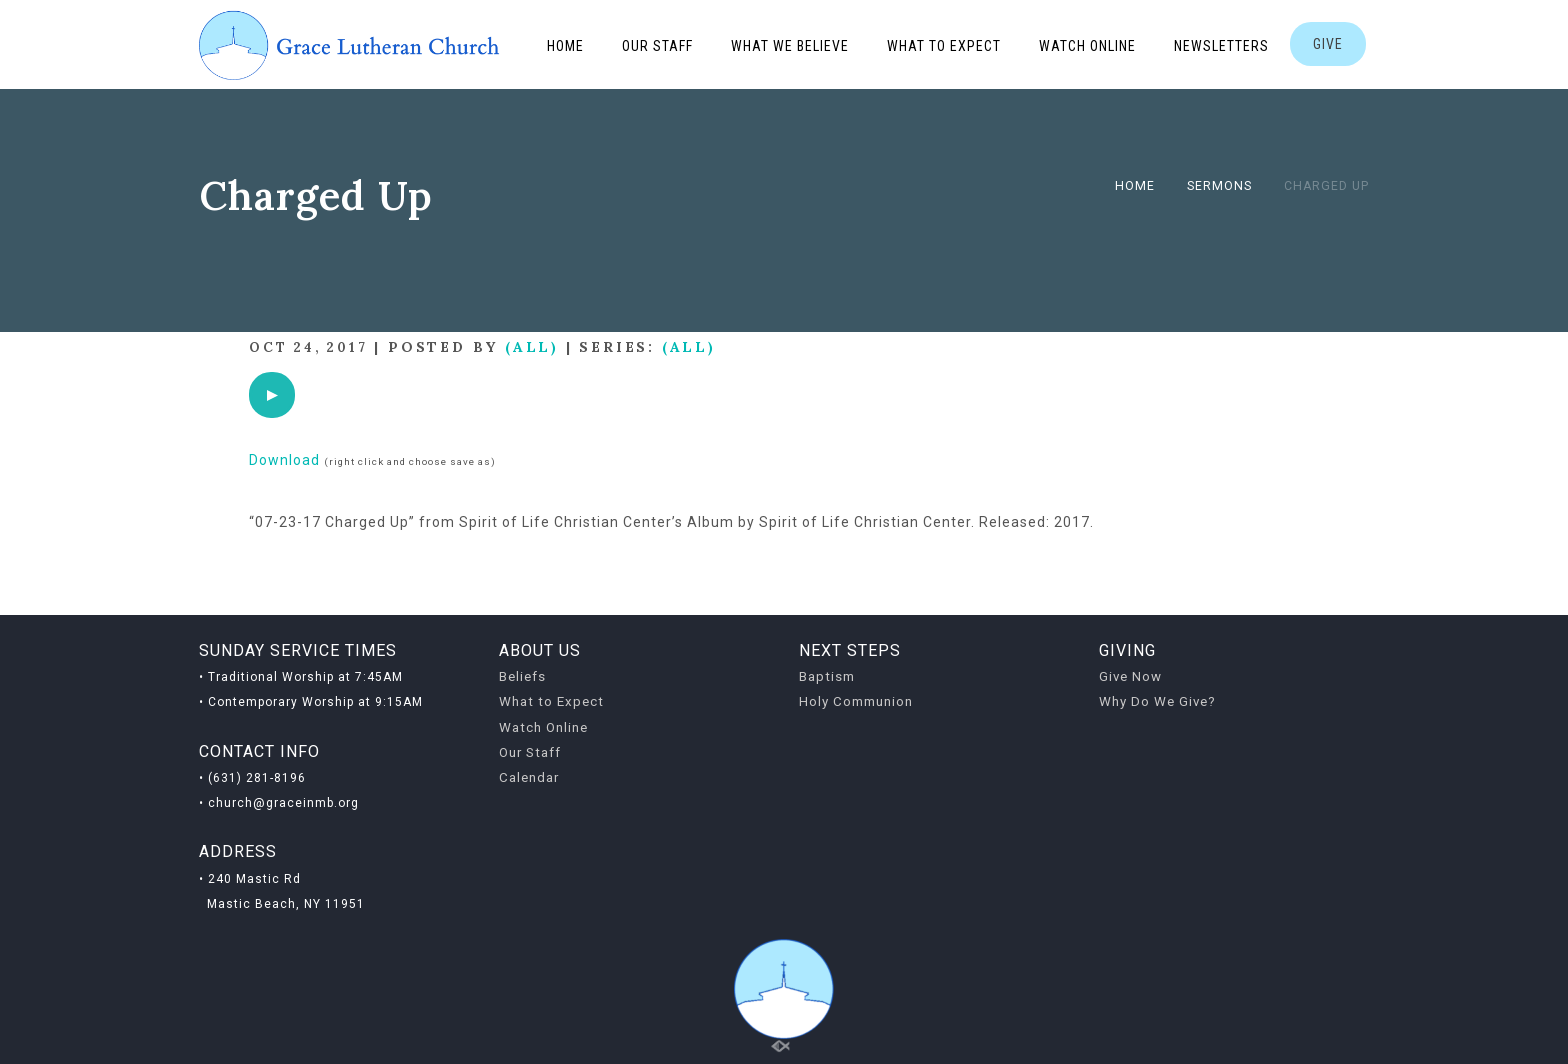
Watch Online (1087, 46)
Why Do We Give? (1157, 701)
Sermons (1219, 186)
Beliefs (522, 676)
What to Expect (944, 46)
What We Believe (790, 46)
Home (565, 46)
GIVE (1328, 44)
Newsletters (1221, 46)
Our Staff (657, 46)
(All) (532, 347)
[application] (272, 395)
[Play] (272, 395)
